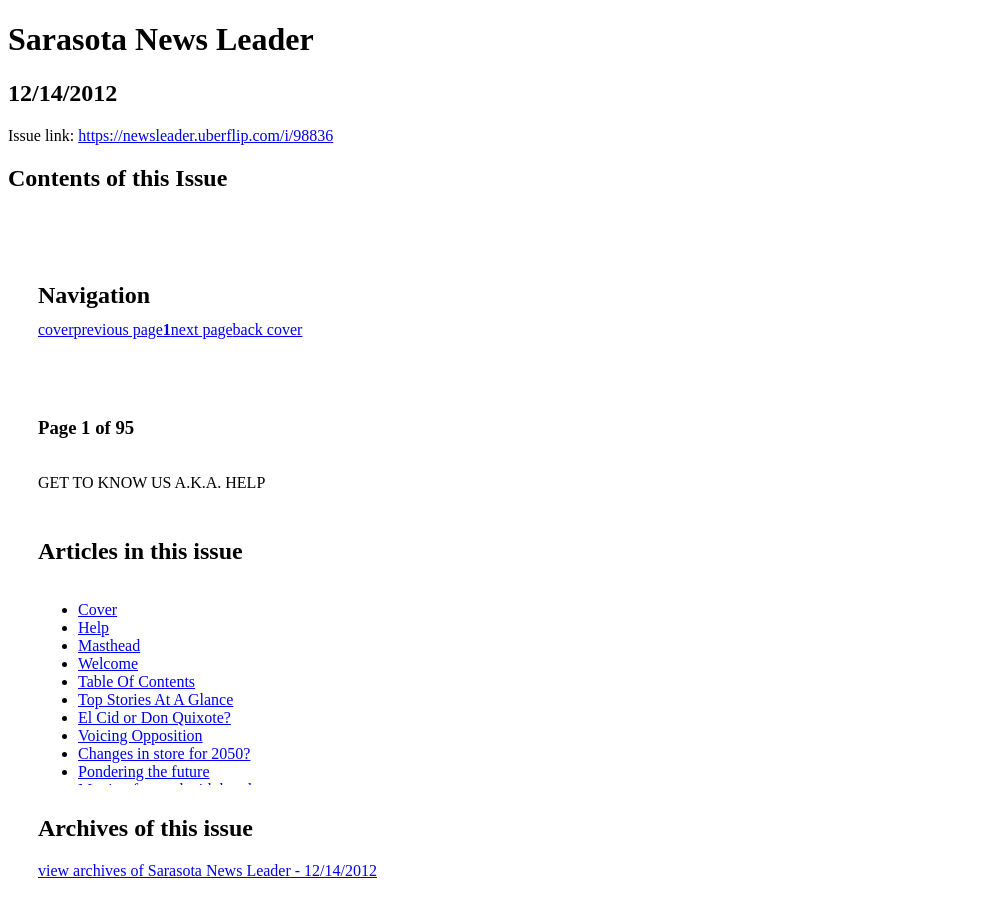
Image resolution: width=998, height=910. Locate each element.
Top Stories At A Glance (155, 699)
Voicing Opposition (140, 735)
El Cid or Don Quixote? (154, 717)
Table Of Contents (136, 681)
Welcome (108, 663)
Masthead (109, 645)
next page (202, 329)
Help (93, 627)
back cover (268, 329)
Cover (97, 609)
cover (56, 329)
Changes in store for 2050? (164, 753)
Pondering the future (144, 771)
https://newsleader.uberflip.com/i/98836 (205, 135)
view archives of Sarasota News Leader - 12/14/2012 (207, 870)
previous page (118, 329)
